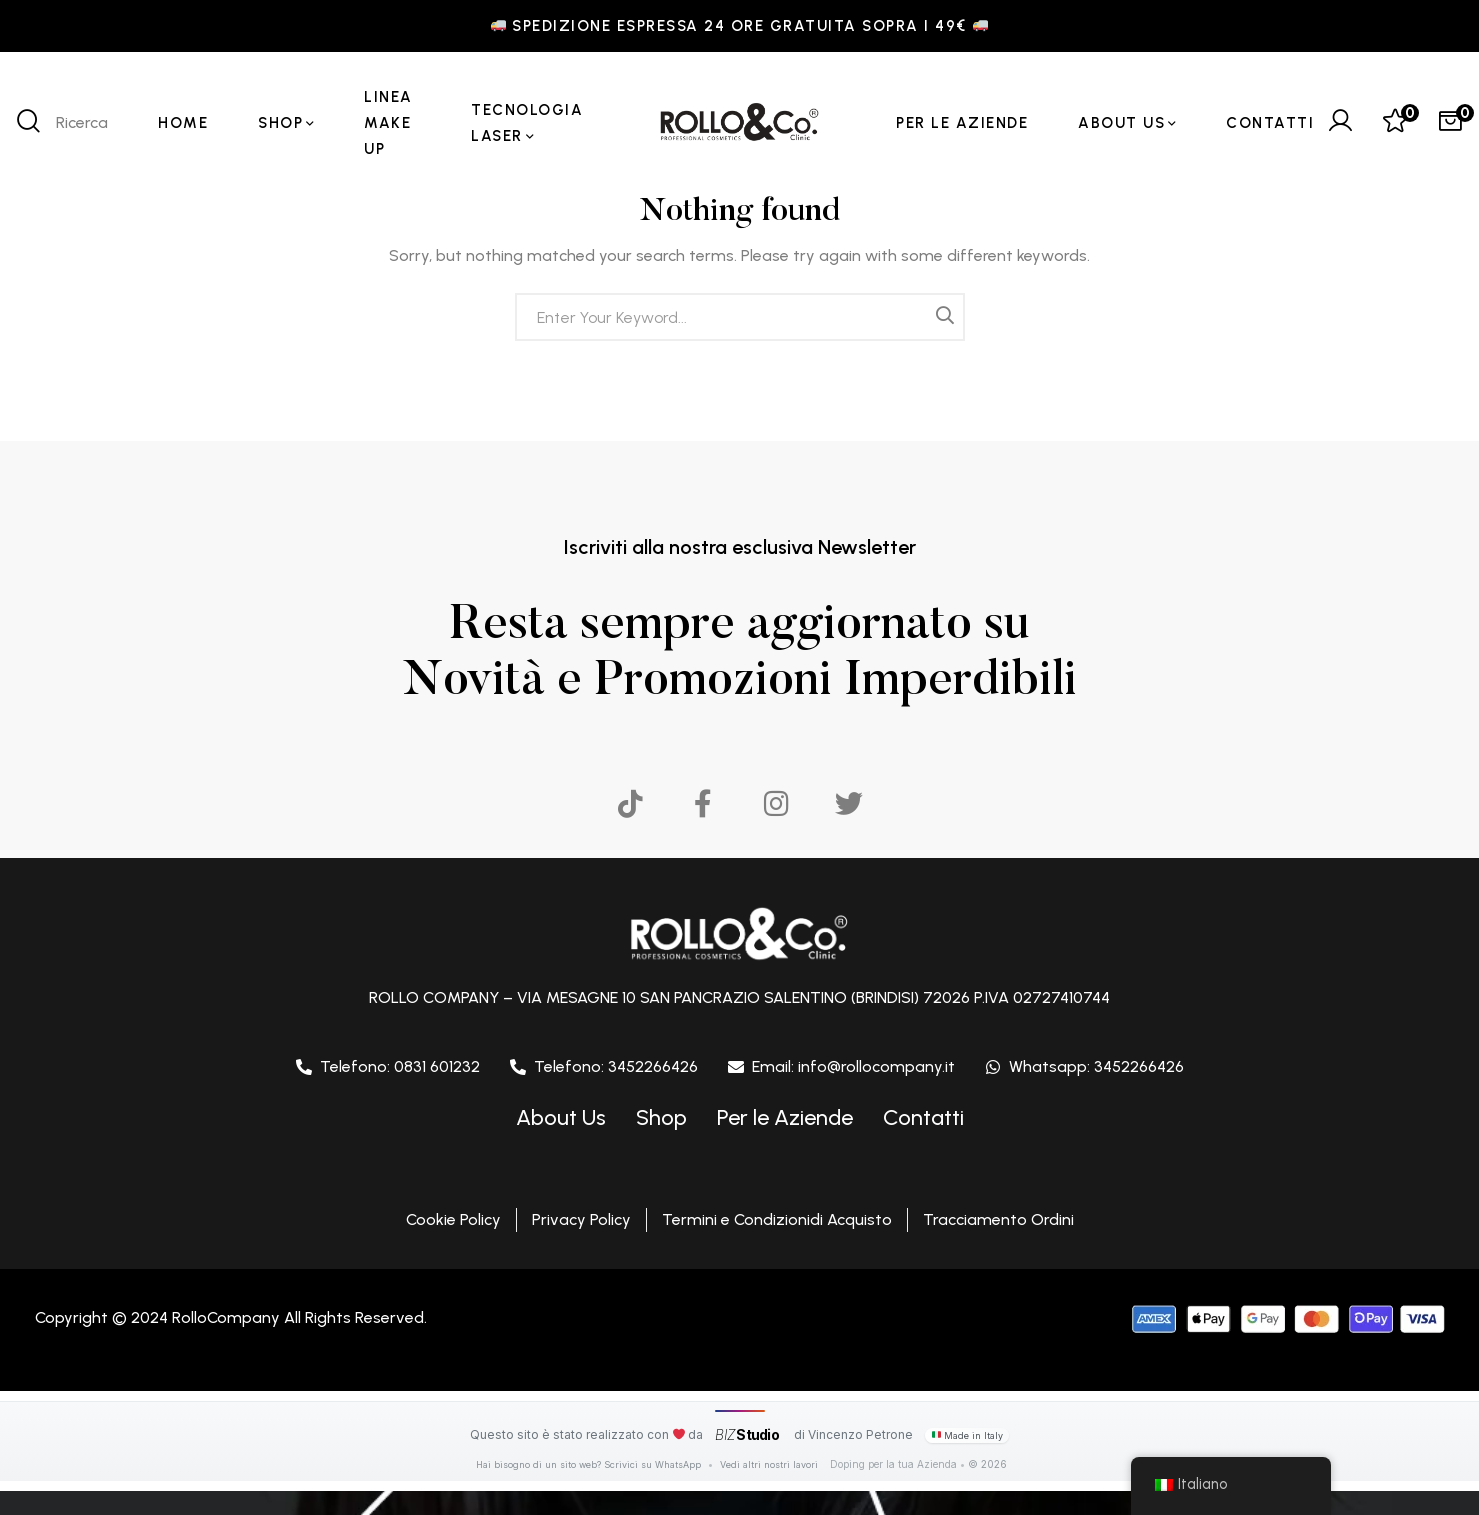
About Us (561, 1117)
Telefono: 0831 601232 (400, 1066)
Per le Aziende (785, 1117)
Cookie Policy (453, 1219)
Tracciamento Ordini (998, 1219)
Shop (661, 1117)
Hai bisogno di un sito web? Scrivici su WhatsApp (590, 1464)
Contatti (923, 1117)
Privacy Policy (581, 1219)
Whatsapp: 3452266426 (1096, 1066)
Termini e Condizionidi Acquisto (777, 1219)
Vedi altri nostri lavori (769, 1464)
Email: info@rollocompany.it (853, 1066)
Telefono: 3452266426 (616, 1066)
